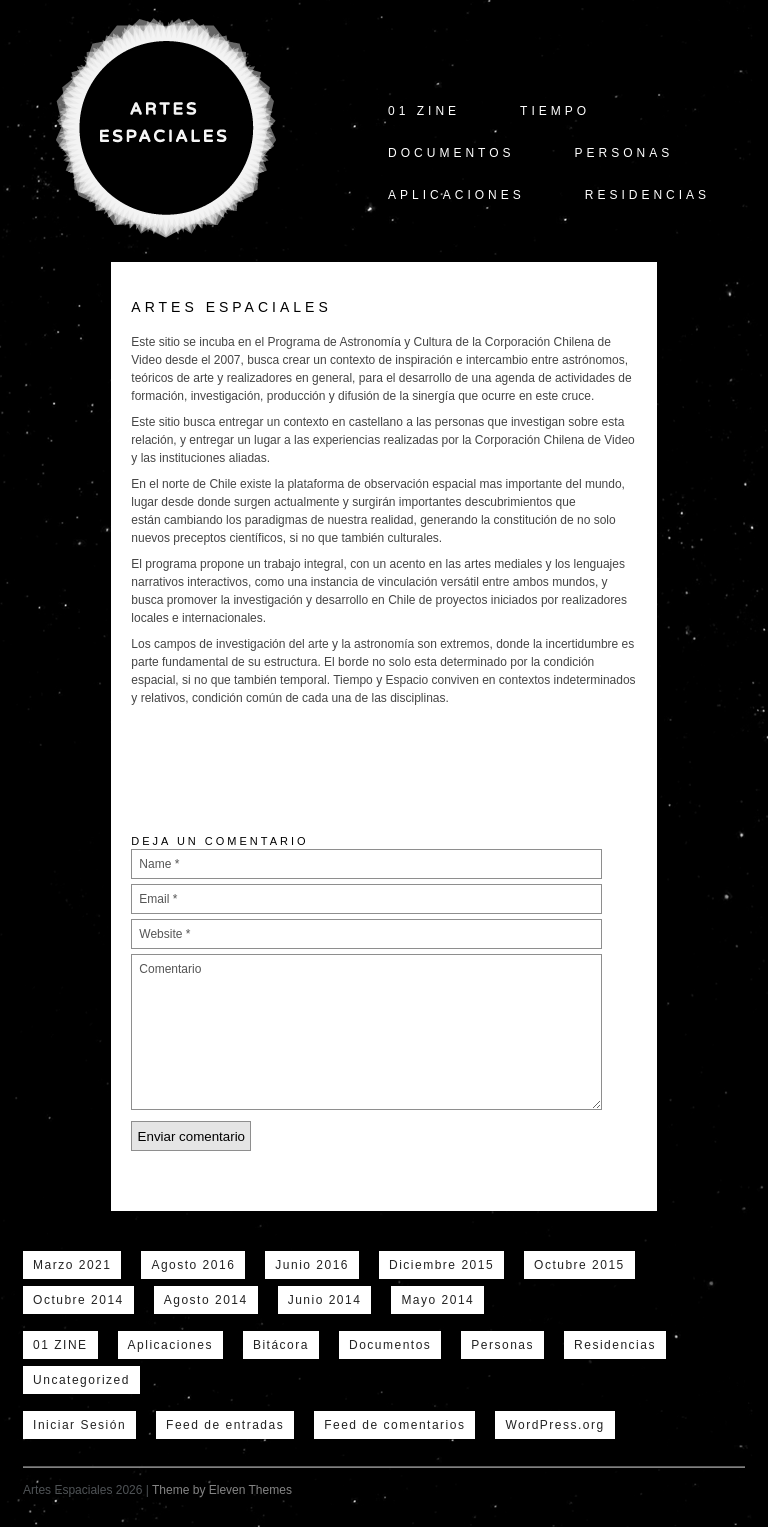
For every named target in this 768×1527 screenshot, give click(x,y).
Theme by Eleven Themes (222, 1490)
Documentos (451, 153)
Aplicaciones (456, 195)
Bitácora (281, 1345)
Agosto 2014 (206, 1300)
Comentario (366, 1032)
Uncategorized (81, 1380)
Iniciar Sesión (79, 1425)
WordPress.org (554, 1425)
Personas (624, 153)
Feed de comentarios (394, 1425)
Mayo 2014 (437, 1300)
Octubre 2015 (579, 1265)
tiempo (555, 111)
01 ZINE (424, 111)
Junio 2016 (312, 1265)
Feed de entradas (225, 1425)
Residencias (647, 195)
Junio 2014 (325, 1300)
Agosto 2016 (193, 1265)
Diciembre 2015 (441, 1265)
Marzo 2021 (72, 1265)
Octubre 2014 (78, 1300)
